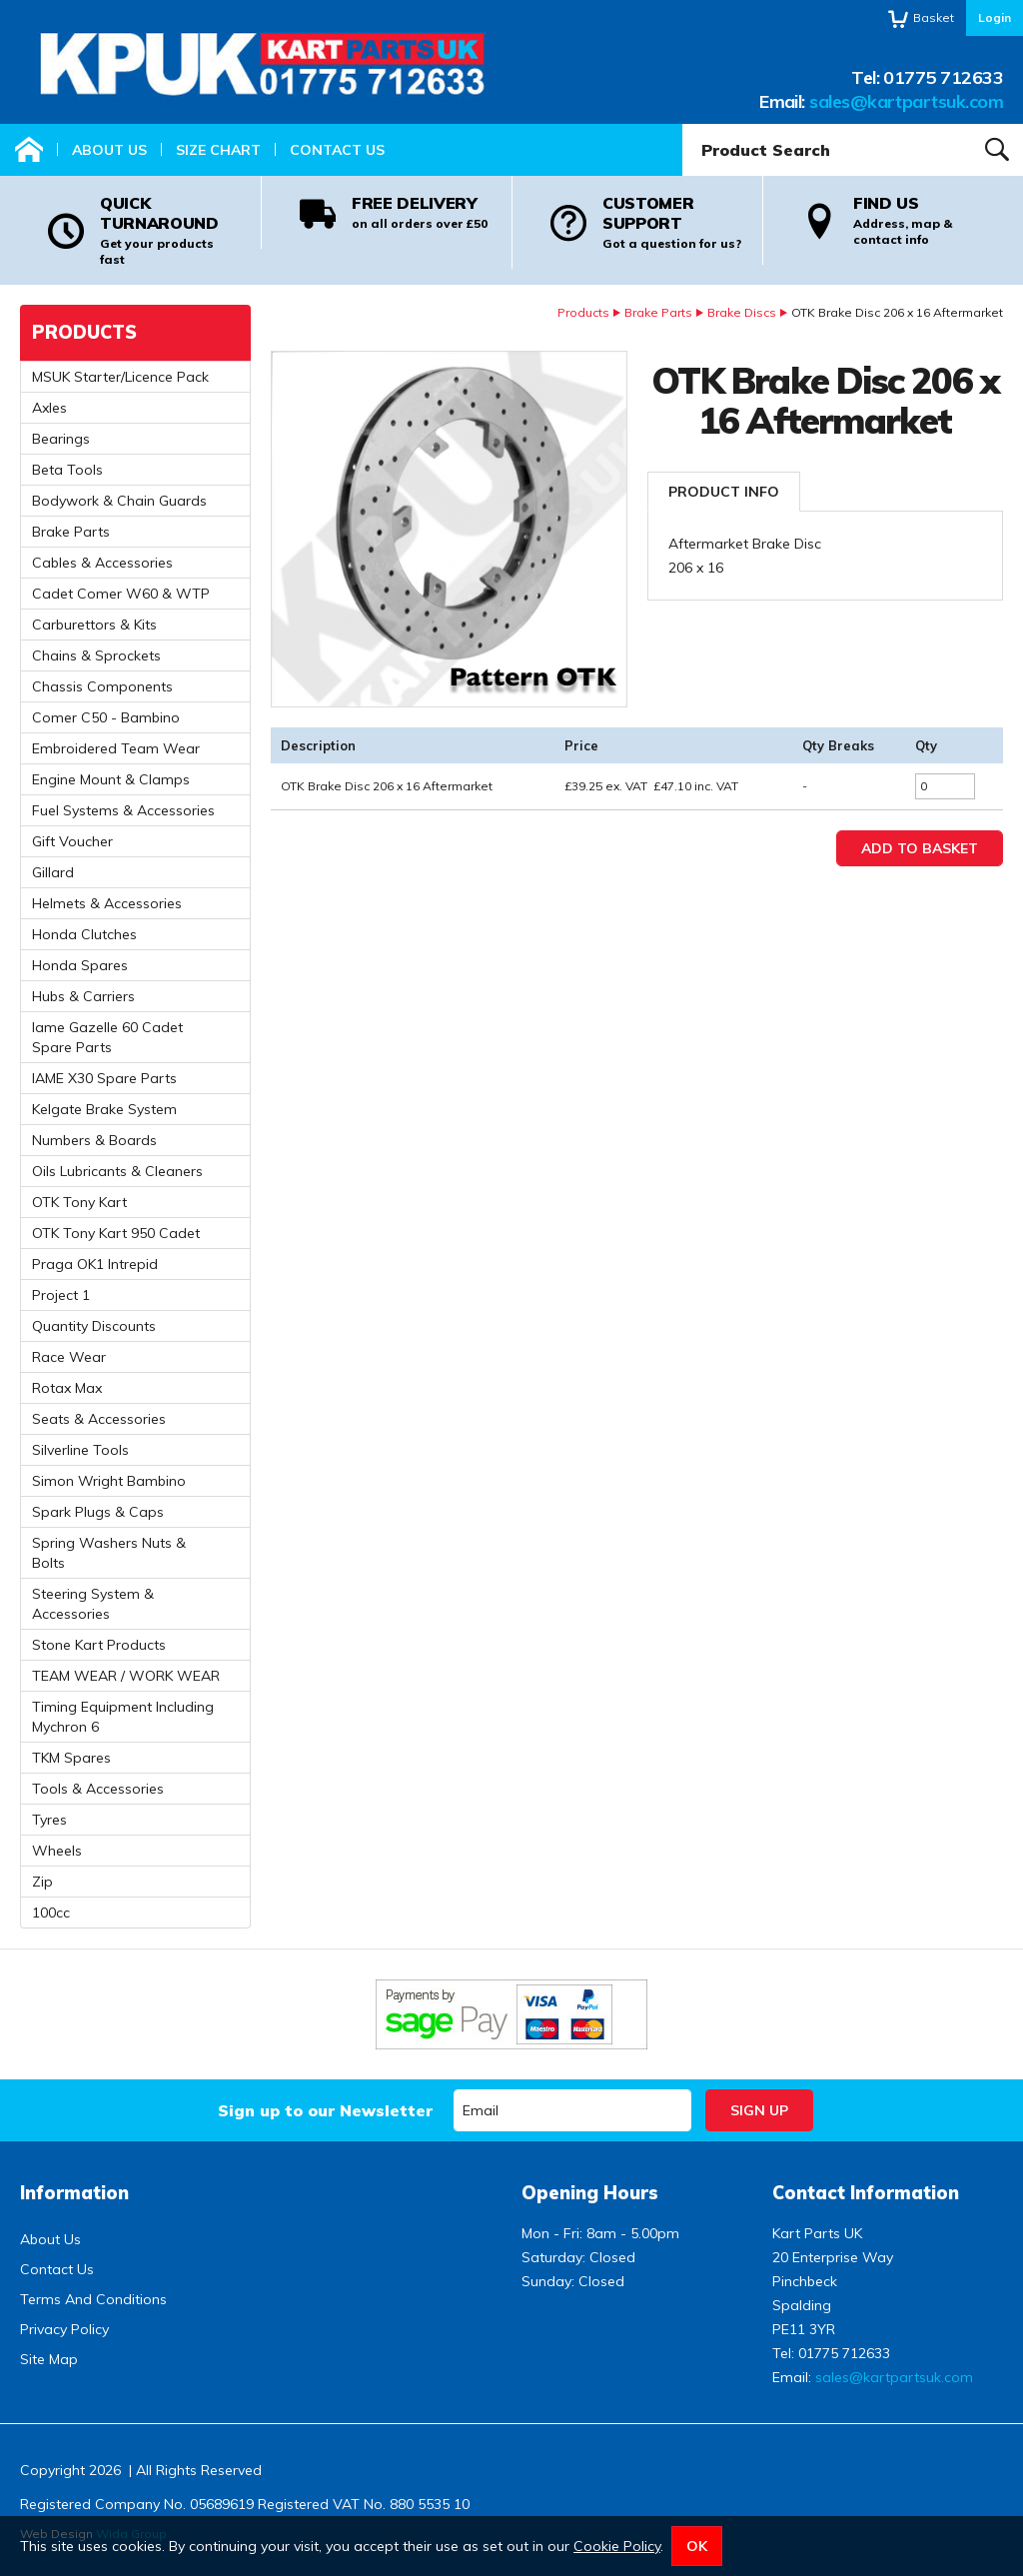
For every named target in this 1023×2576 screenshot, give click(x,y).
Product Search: (682, 124)
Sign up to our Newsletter (325, 2110)
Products (583, 312)
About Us (109, 150)
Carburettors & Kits (94, 625)
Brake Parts (658, 312)
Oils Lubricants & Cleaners (117, 1171)
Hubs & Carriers (83, 996)
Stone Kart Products (99, 1645)
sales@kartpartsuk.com (906, 101)
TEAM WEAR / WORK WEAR (126, 1676)
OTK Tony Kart (79, 1202)
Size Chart (218, 150)
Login (994, 17)
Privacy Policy (64, 2329)
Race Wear (69, 1357)
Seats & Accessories (99, 1419)
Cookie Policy (616, 2546)
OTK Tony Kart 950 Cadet (116, 1233)
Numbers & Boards (94, 1140)
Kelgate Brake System (104, 1109)
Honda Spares (80, 965)
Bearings (61, 439)
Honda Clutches (84, 934)
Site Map (49, 2359)
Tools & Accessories (98, 1789)
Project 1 (61, 1295)
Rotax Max (67, 1388)
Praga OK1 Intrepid (95, 1264)
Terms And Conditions (93, 2299)
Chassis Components (102, 686)
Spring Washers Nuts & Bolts (109, 1553)
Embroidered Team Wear (116, 748)
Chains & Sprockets (96, 655)
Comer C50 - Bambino (106, 717)
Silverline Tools (80, 1450)
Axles (49, 408)
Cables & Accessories (102, 563)
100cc (51, 1913)
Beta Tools (67, 470)
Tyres (49, 1820)
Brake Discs (741, 312)
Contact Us (337, 150)
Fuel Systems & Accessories (123, 810)
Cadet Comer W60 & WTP (121, 594)
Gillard (53, 872)
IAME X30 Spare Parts (104, 1078)
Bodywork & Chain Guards (119, 501)
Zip (42, 1882)
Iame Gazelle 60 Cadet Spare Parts (107, 1037)
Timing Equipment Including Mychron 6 (123, 1717)
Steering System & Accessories (93, 1604)
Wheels (57, 1851)
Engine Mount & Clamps (111, 779)
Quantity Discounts (94, 1326)
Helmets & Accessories (107, 903)
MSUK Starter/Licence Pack (120, 377)
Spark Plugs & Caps (98, 1512)
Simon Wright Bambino (109, 1481)
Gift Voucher (72, 841)
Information (74, 2192)
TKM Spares (71, 1758)
